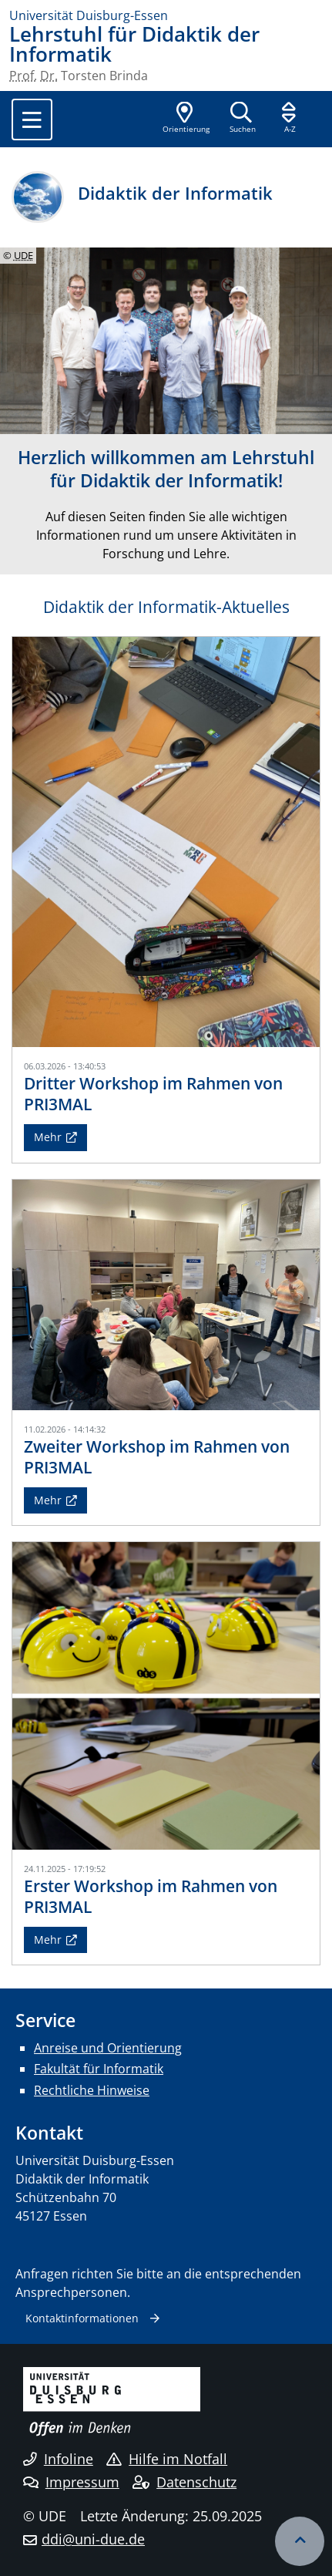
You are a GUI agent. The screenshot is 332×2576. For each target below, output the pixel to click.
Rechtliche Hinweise (91, 2090)
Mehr (48, 1137)
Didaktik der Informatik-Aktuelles (166, 607)
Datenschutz (184, 2482)
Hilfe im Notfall (166, 2459)
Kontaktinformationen (82, 2318)
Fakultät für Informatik (98, 2068)
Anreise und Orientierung (108, 2047)
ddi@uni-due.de (93, 2539)
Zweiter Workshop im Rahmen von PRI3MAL (157, 1457)
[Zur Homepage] (166, 15)
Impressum (71, 2482)
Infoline (58, 2459)
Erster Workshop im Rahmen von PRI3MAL (150, 1896)
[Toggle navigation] (32, 119)
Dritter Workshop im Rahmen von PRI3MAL (153, 1093)
